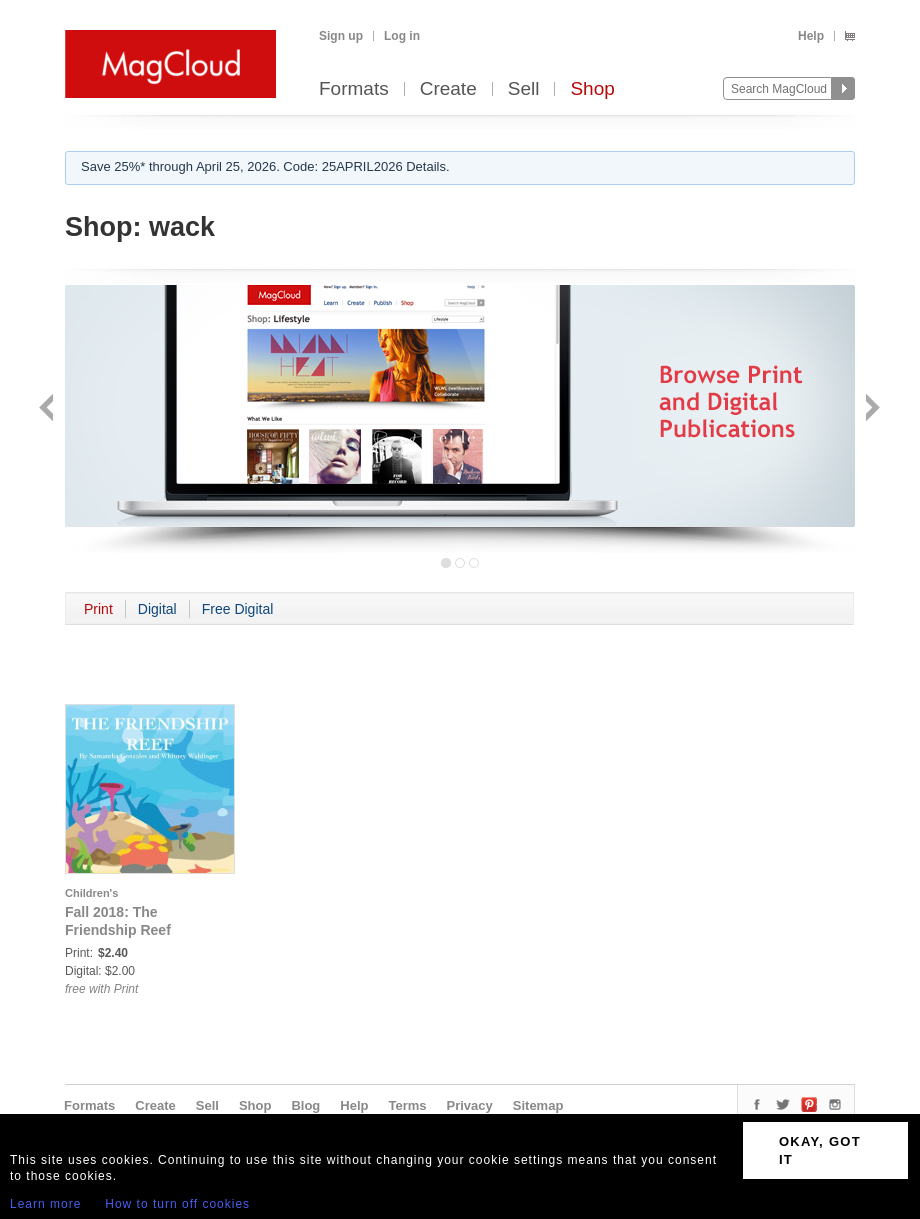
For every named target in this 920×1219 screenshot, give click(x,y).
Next (870, 409)
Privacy (470, 1105)
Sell (524, 89)
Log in (402, 36)
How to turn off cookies (177, 1204)
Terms (407, 1105)
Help (811, 36)
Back (48, 409)
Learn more (45, 1204)
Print (98, 609)
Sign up (341, 36)
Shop (592, 89)
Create (448, 89)
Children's (91, 893)
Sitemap (538, 1105)
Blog (305, 1105)
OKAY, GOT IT (820, 1150)
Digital (157, 609)
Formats (354, 89)
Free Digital (238, 609)
